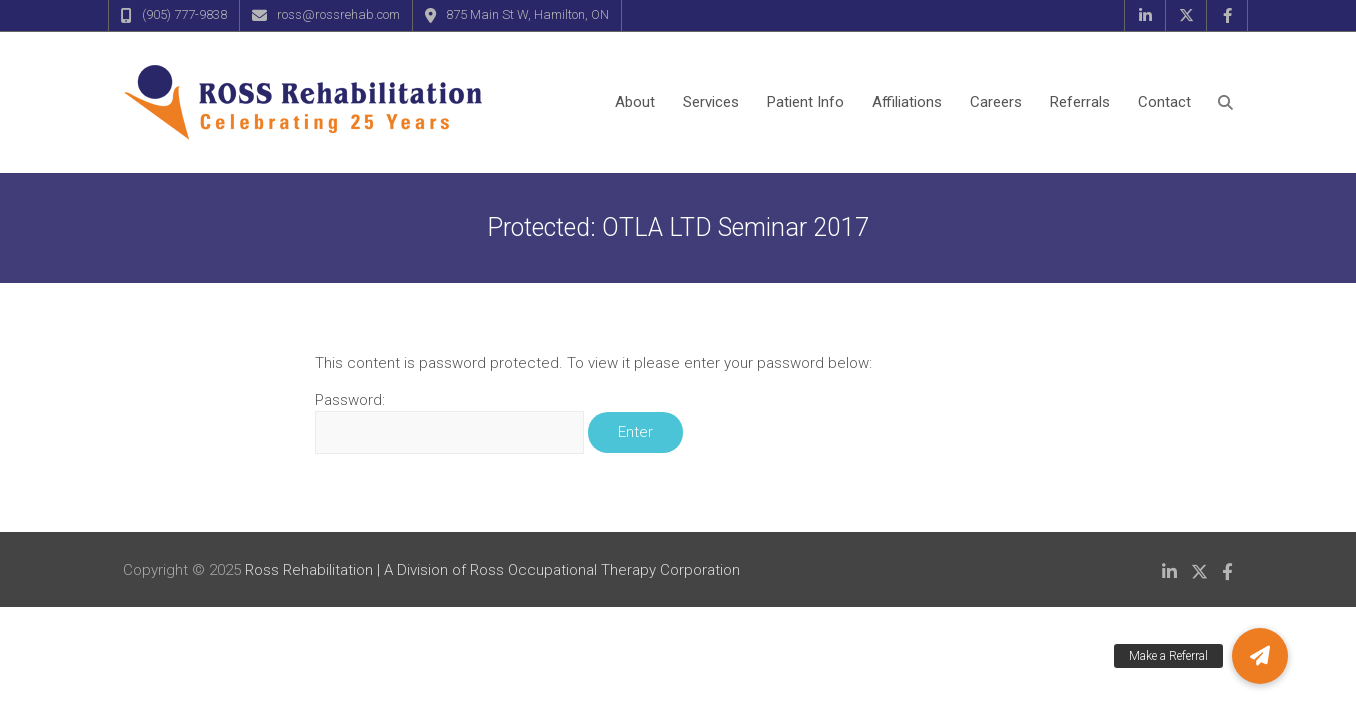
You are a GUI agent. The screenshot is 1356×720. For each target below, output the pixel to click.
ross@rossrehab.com (338, 14)
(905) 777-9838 (184, 14)
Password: (449, 422)
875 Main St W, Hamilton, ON (527, 14)
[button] (1260, 656)
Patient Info (805, 102)
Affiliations (907, 102)
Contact (1164, 102)
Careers (996, 102)
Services (711, 102)
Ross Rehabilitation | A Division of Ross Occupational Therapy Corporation (492, 570)
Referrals (1080, 102)
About (635, 102)
